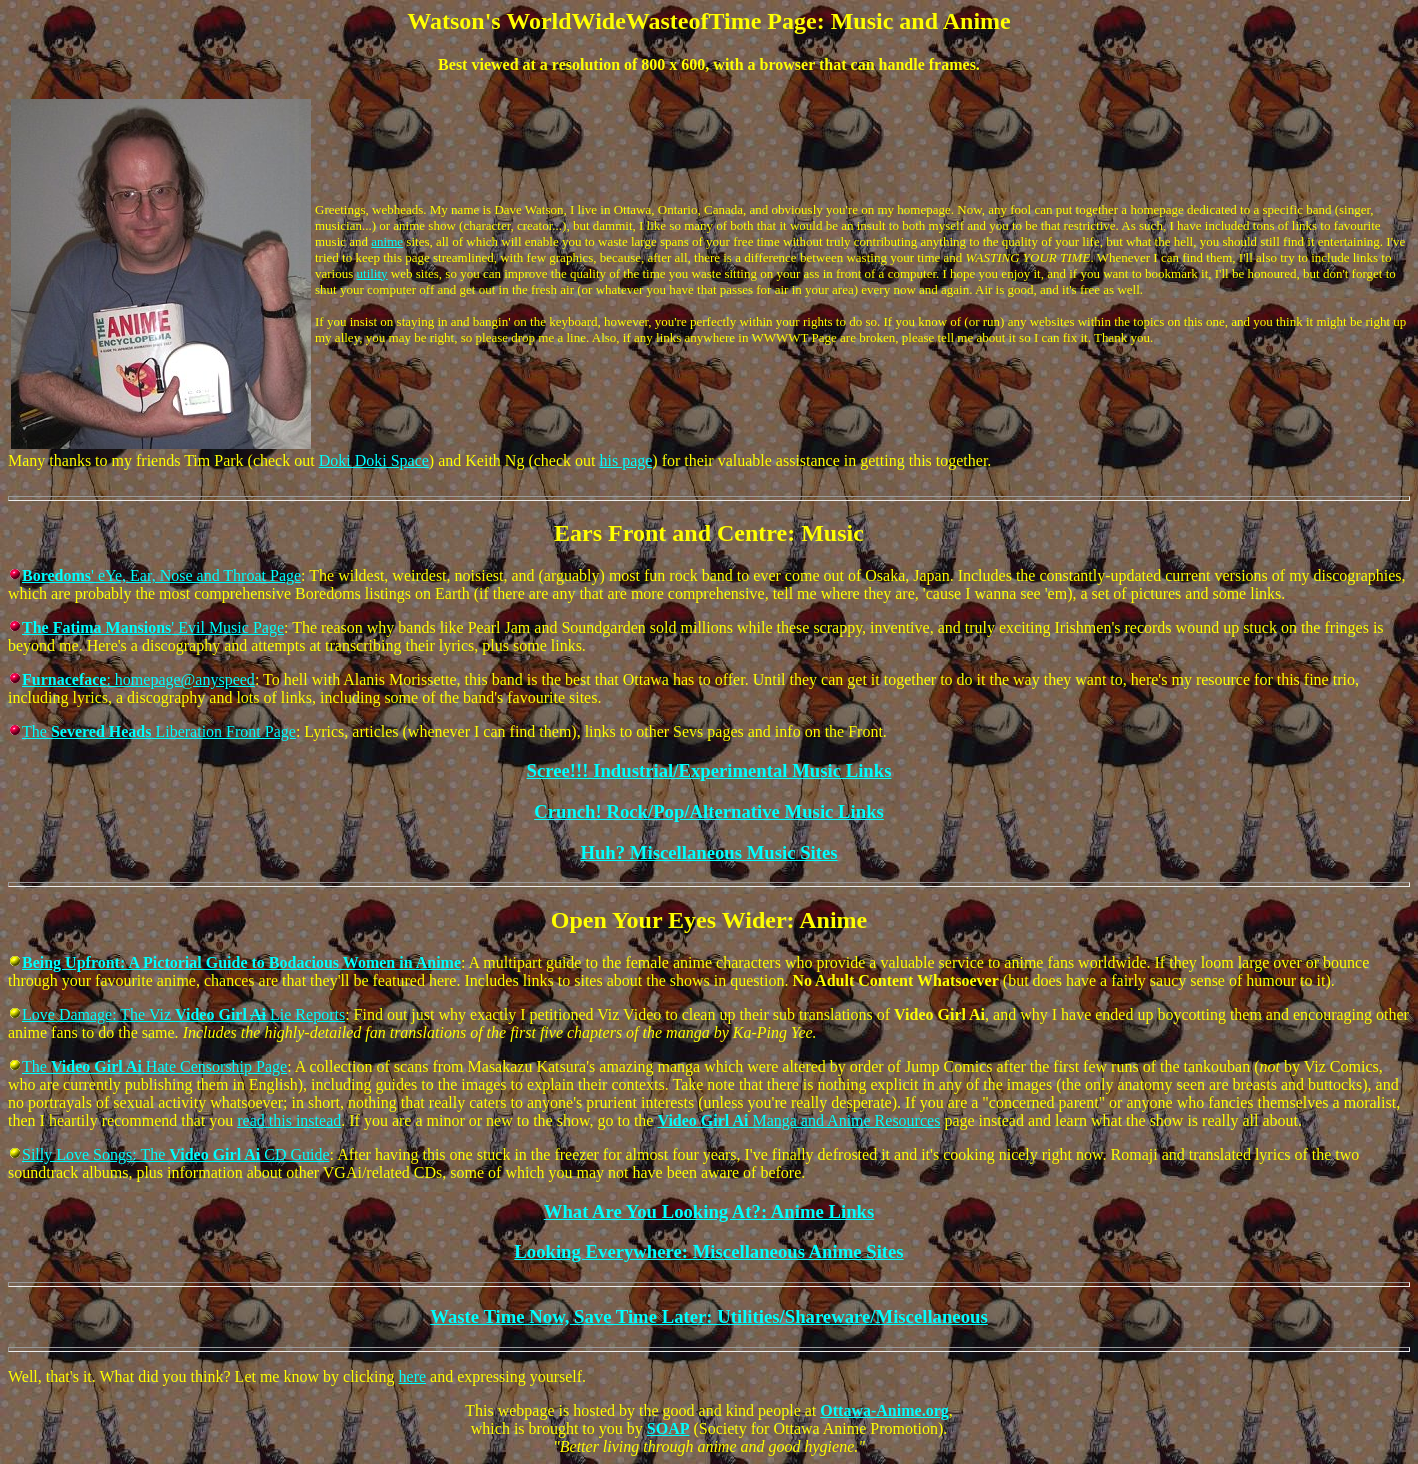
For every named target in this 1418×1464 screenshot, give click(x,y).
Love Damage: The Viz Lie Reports (183, 1014)
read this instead (289, 1120)
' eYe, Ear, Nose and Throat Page (161, 575)
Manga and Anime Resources (798, 1120)
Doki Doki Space (374, 460)
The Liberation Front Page (159, 731)
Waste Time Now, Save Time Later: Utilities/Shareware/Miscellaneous (708, 1316)
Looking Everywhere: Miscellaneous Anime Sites (708, 1251)
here (413, 1376)
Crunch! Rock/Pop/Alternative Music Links (709, 811)
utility (372, 273)
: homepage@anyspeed (138, 679)
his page (625, 460)
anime (387, 241)
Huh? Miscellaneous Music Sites (708, 852)
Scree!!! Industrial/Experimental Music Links (709, 770)
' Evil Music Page (153, 627)
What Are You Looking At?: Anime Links (709, 1211)
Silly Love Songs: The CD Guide (176, 1154)
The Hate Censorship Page (154, 1066)
